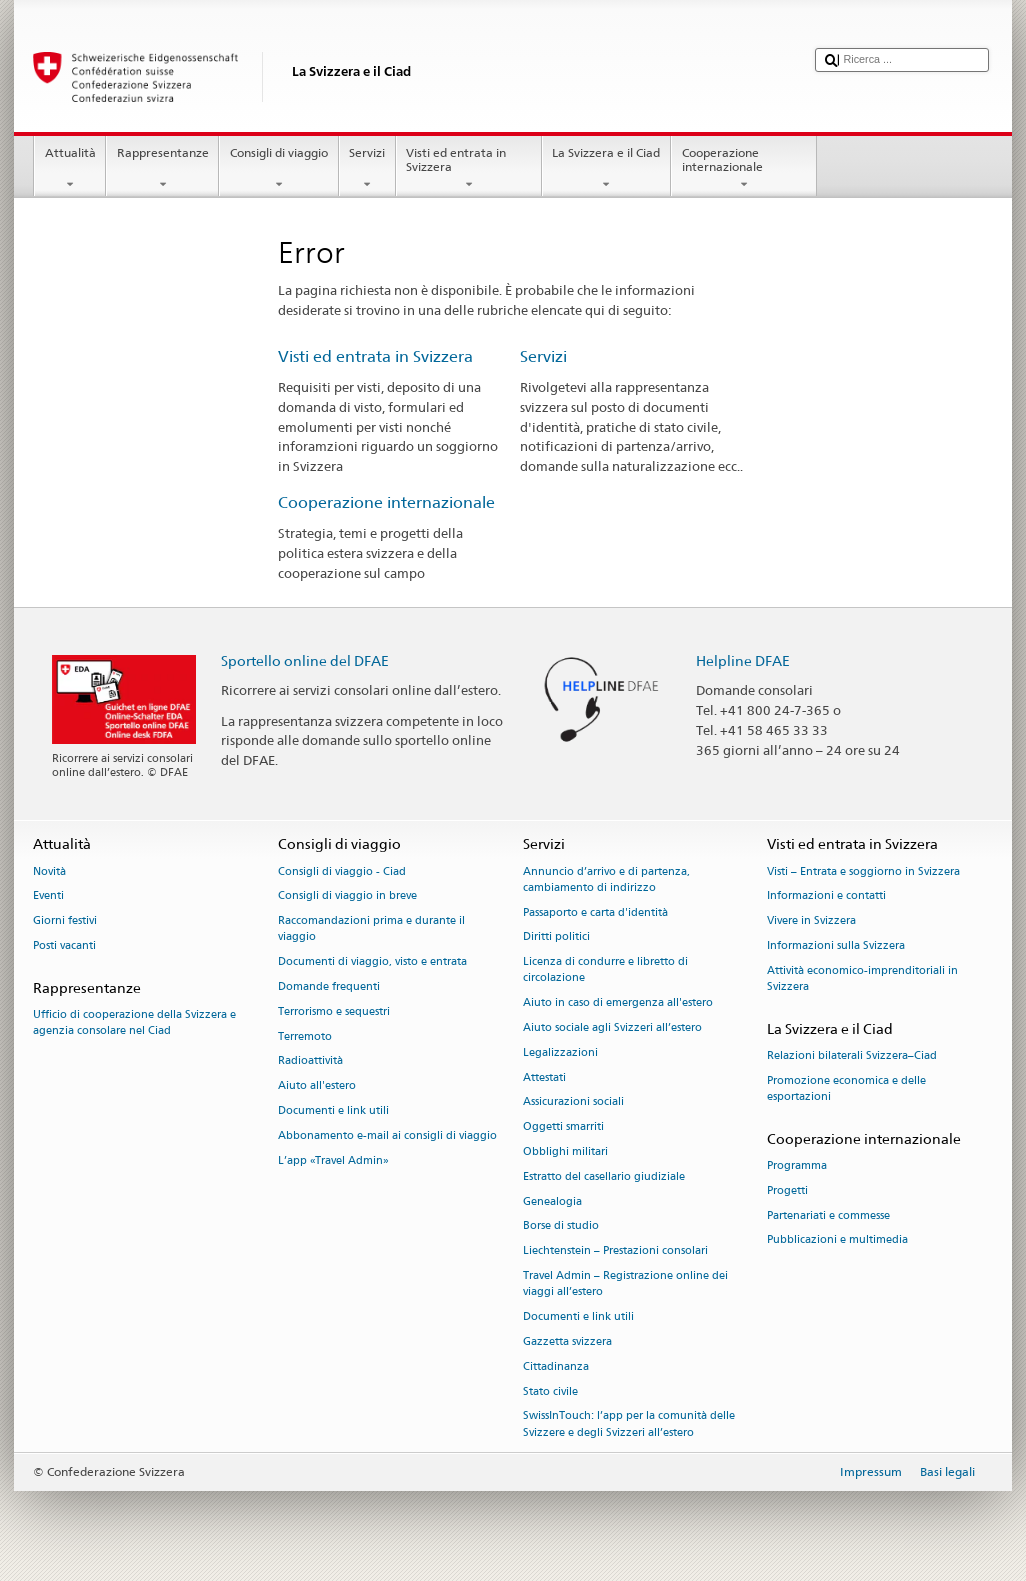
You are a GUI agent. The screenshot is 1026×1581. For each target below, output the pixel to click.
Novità (49, 871)
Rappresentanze (162, 169)
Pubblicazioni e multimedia (837, 1240)
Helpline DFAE (743, 660)
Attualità (70, 169)
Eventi (48, 896)
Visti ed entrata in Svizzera (469, 169)
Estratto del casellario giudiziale (604, 1176)
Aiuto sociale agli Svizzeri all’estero (612, 1027)
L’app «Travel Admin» (333, 1160)
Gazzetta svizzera (567, 1341)
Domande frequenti (329, 986)
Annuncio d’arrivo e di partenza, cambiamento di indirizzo (606, 879)
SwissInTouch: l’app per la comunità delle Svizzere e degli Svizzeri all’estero (629, 1424)
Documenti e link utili (333, 1110)
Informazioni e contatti (826, 896)
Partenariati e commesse (828, 1215)
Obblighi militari (565, 1151)
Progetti (787, 1190)
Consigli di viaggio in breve (347, 896)
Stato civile (550, 1391)
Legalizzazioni (560, 1052)
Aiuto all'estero (317, 1086)
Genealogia (552, 1201)
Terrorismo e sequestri (334, 1011)
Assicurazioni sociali (573, 1102)
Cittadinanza (556, 1366)
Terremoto (305, 1036)
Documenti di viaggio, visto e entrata (372, 962)
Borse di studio (561, 1226)
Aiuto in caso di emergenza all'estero (618, 1003)
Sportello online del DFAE (305, 660)
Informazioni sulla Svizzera (836, 945)
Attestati (544, 1077)
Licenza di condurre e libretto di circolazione (605, 970)
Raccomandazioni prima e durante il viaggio (371, 929)
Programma (797, 1165)
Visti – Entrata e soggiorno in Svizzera (863, 871)
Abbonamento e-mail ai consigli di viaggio (387, 1135)
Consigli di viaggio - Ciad (342, 871)
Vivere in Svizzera (811, 921)
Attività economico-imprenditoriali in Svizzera (862, 978)
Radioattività (310, 1061)
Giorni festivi (65, 921)
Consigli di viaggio (278, 169)
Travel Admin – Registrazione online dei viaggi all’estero (625, 1283)
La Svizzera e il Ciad (606, 169)
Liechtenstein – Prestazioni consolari (615, 1251)
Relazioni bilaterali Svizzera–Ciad (852, 1055)
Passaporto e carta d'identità (595, 912)
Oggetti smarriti (563, 1127)
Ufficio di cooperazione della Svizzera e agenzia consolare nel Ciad (134, 1022)
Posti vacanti (64, 945)
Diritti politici (556, 937)
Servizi (367, 169)
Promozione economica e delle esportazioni (846, 1088)
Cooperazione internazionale (744, 169)
